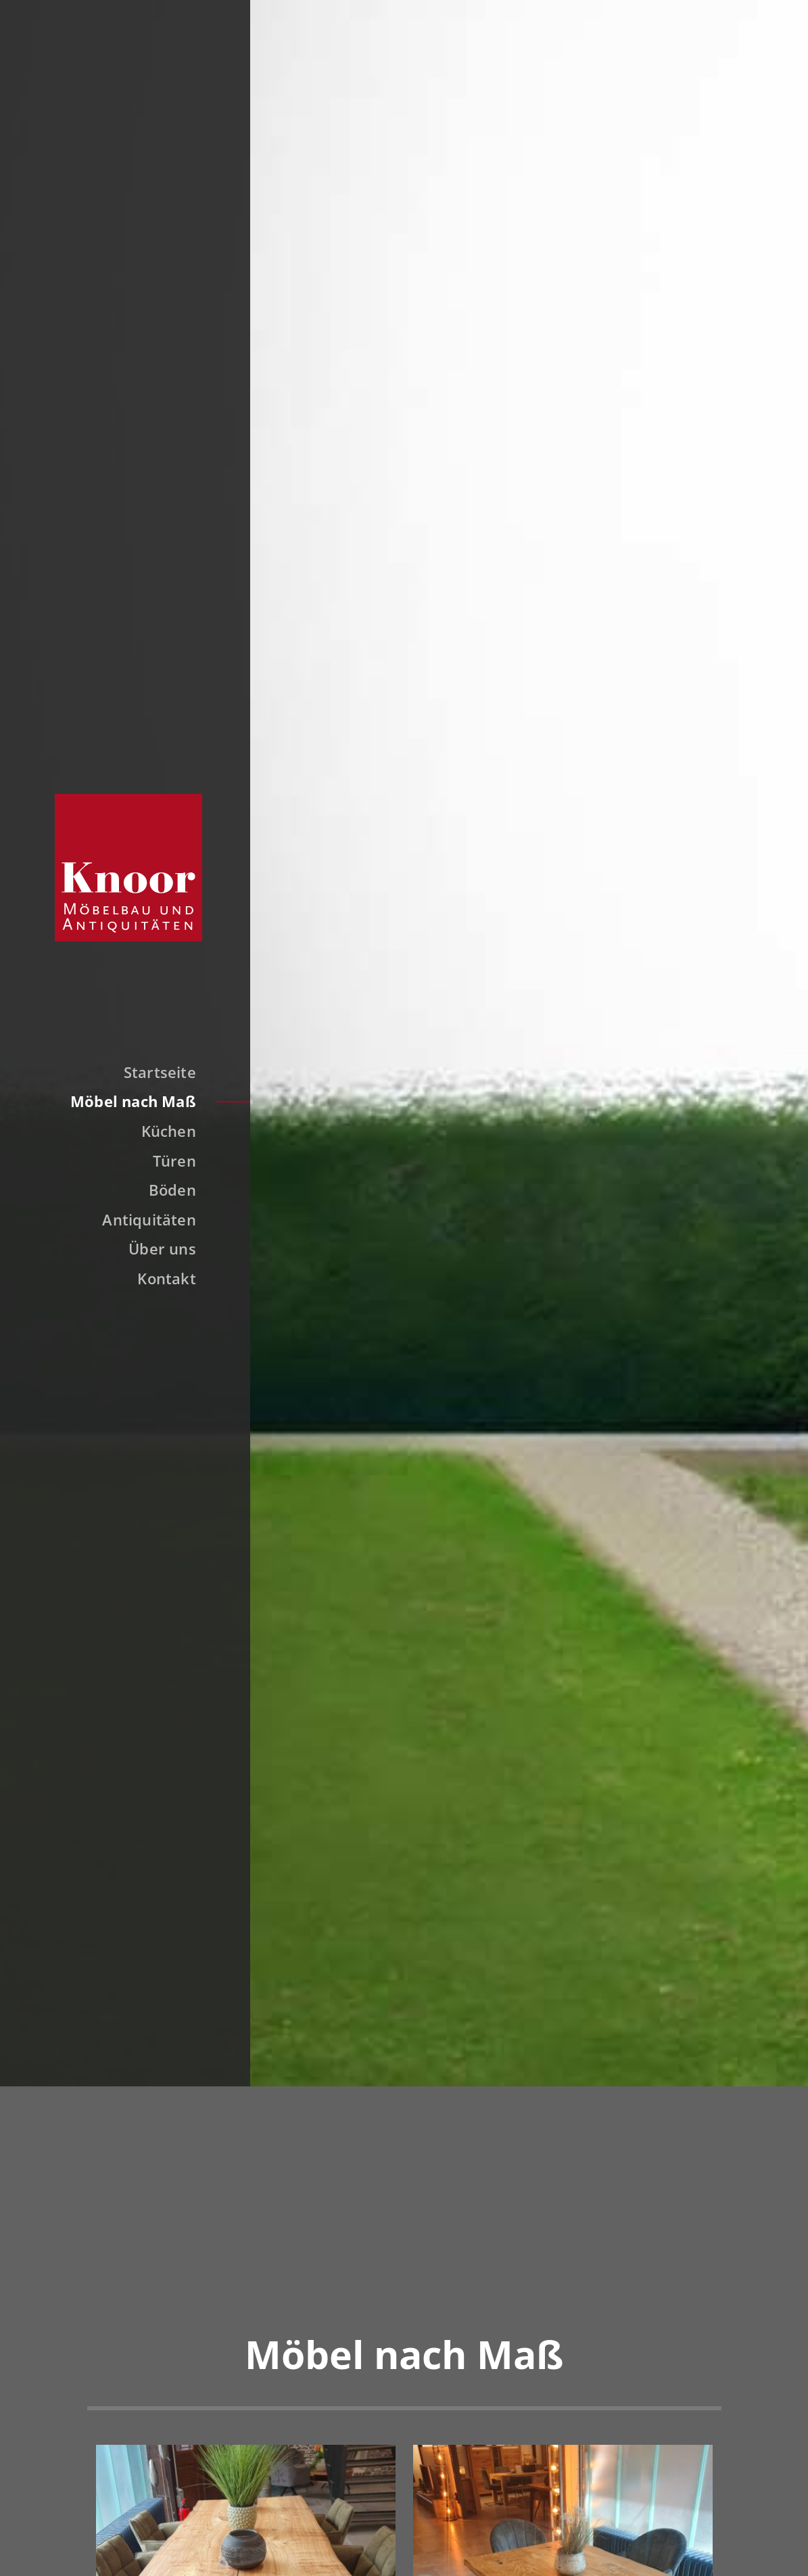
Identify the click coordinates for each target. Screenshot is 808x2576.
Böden (172, 1189)
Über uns (162, 1248)
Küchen (168, 1131)
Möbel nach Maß (133, 1101)
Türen (174, 1160)
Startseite (160, 1072)
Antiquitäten (149, 1219)
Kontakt (166, 1278)
